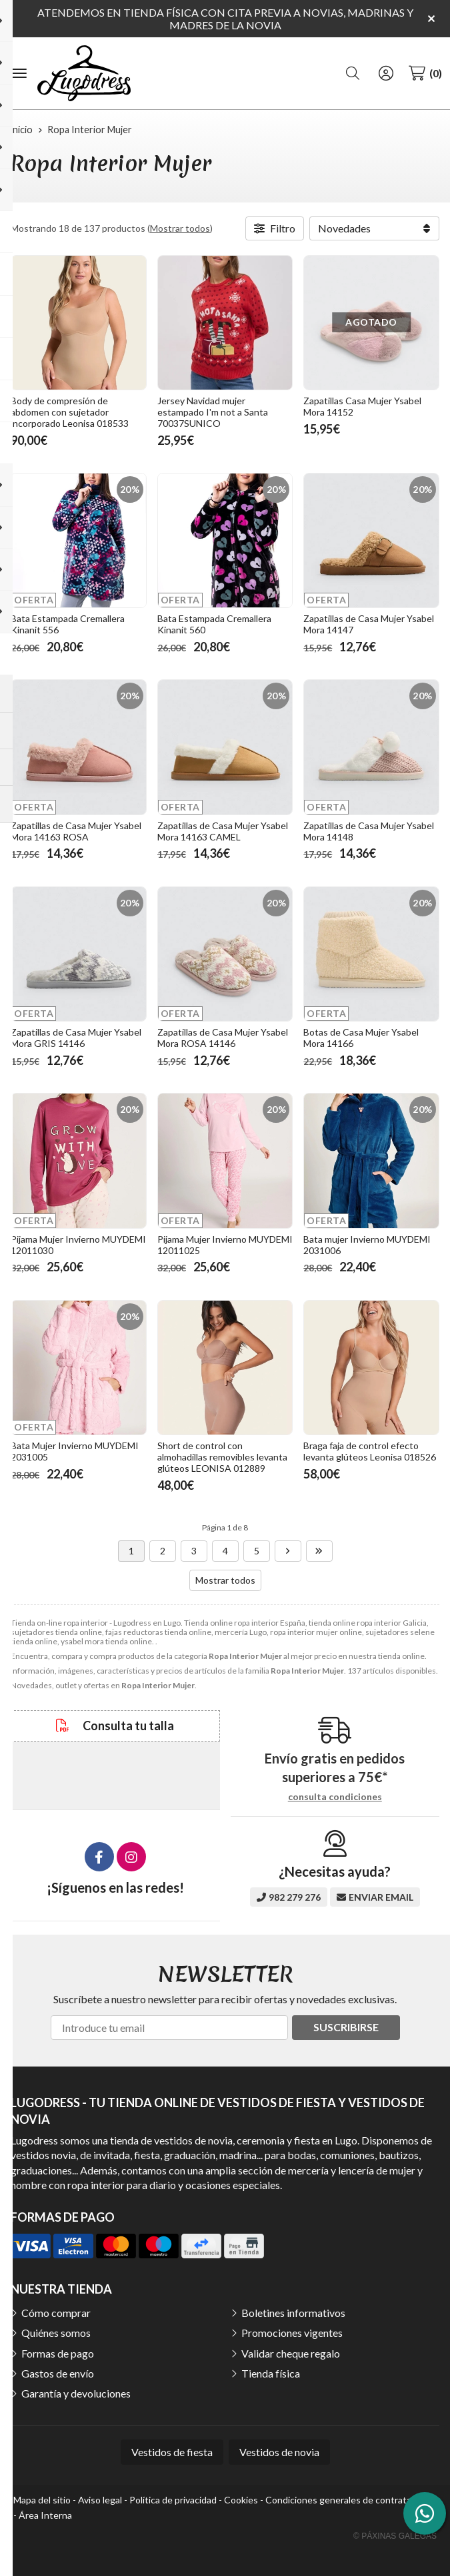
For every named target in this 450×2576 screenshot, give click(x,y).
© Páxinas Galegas (395, 2536)
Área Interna (45, 2515)
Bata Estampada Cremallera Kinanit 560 (214, 624)
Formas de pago (57, 2353)
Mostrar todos (180, 228)
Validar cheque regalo (290, 2353)
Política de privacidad (173, 2499)
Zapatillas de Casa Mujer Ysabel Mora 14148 (368, 831)
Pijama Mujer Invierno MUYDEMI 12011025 (225, 1244)
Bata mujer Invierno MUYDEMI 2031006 (367, 1244)
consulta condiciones (335, 1796)
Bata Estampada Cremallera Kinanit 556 (68, 624)
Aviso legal (100, 2499)
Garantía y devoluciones (76, 2393)
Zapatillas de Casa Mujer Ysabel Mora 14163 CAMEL (222, 831)
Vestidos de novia (279, 2451)
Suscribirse (346, 2027)
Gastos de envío (57, 2373)
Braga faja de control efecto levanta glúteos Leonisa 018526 (369, 1451)
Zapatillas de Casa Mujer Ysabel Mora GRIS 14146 (76, 1037)
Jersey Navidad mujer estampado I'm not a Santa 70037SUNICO (212, 412)
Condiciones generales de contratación (347, 2499)
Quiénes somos (56, 2332)
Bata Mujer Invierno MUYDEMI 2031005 (75, 1451)
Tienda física (270, 2373)
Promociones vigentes (292, 2332)
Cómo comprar (56, 2312)
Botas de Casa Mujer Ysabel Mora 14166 (361, 1037)
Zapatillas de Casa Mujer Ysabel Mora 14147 (368, 624)
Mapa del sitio (42, 2499)
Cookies (241, 2499)
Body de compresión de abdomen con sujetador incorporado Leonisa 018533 (70, 412)
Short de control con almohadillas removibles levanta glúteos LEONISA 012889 (222, 1457)
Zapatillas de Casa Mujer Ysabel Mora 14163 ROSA (76, 831)
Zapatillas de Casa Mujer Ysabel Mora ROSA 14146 (222, 1037)
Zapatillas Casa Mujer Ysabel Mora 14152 (362, 406)
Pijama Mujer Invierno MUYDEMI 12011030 (78, 1244)
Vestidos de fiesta (172, 2451)
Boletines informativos (293, 2312)
